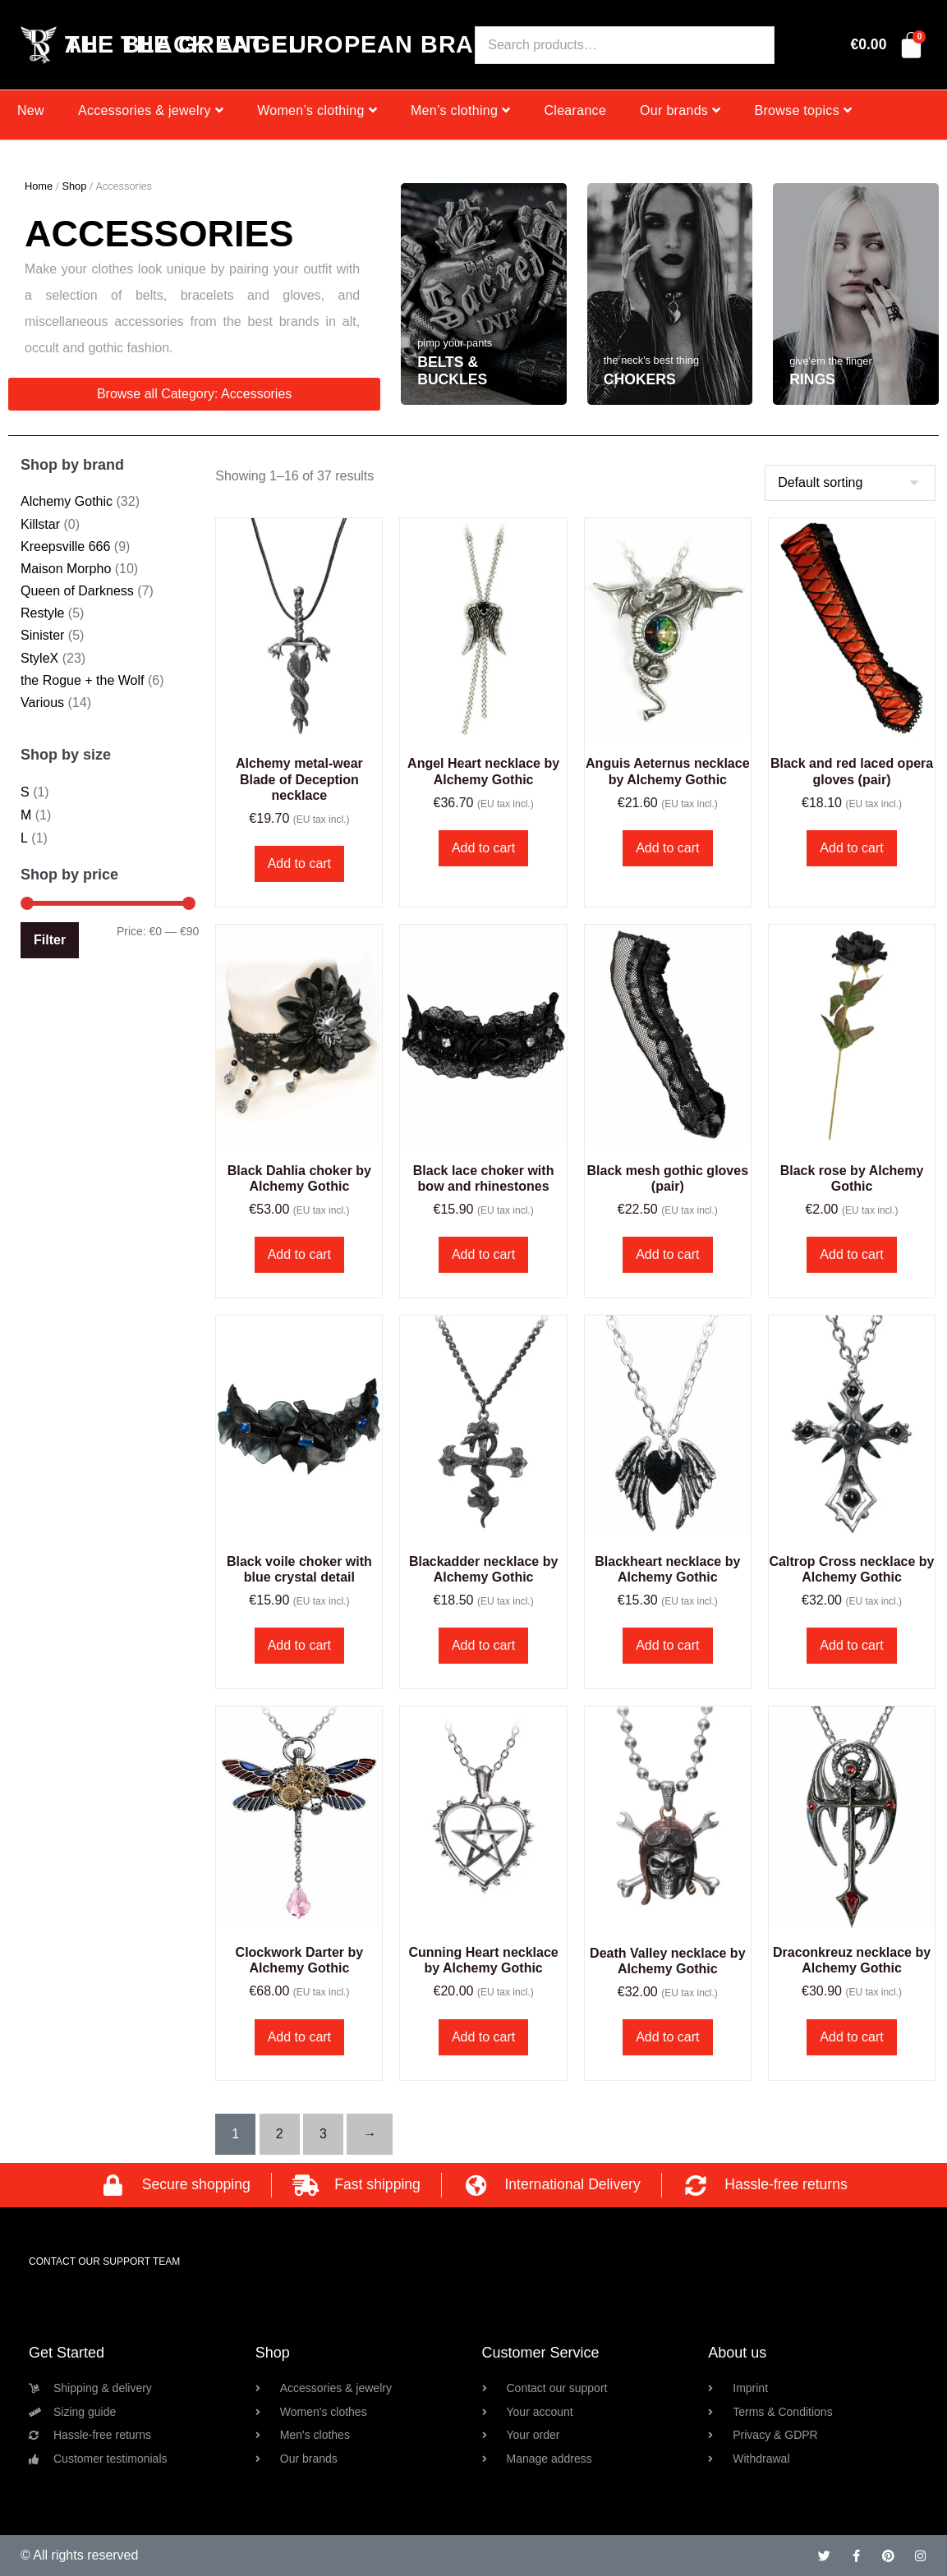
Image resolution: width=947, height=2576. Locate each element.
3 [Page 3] (323, 2134)
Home (39, 186)
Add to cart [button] (299, 863)
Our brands (680, 110)
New (30, 110)
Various (42, 702)
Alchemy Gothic (67, 501)
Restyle (42, 613)
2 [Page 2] (279, 2134)
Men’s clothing (461, 110)
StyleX (39, 658)
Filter (50, 940)
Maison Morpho (66, 569)
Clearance (575, 110)
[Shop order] (850, 483)
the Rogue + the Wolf (82, 680)
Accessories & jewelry (150, 110)
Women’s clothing (317, 110)
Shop (74, 186)
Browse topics (803, 110)
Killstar (40, 524)
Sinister (42, 635)
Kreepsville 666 (65, 546)
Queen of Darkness (77, 591)
